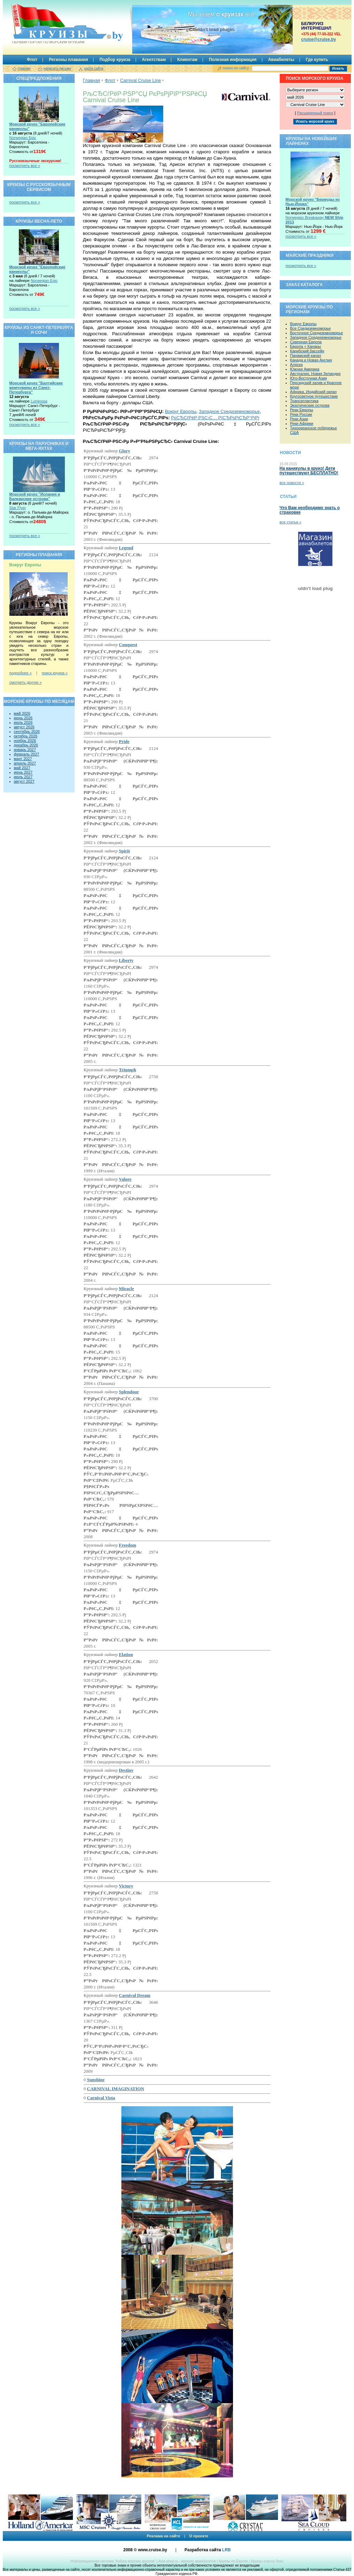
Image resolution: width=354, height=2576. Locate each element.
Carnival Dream (134, 1995)
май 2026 (22, 713)
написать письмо (57, 68)
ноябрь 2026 (25, 740)
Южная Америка (304, 369)
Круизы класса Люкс (267, 2561)
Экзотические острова (310, 405)
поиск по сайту (236, 68)
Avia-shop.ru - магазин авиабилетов (187, 2561)
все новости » (292, 483)
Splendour (129, 1391)
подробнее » (20, 673)
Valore (125, 1179)
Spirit (124, 850)
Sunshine (96, 2079)
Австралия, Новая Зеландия (315, 373)
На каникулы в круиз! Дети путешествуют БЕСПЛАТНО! (309, 470)
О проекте (198, 2536)
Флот (32, 59)
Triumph (127, 1069)
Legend (126, 547)
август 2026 (24, 727)
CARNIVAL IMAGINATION (115, 2088)
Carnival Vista (101, 2097)
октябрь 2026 (26, 736)
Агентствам (154, 59)
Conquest (128, 644)
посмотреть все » (24, 165)
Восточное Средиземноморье (316, 333)
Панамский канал (305, 355)
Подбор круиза (114, 59)
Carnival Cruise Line (140, 80)
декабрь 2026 (26, 745)
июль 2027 (23, 777)
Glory (124, 450)
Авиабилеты (281, 59)
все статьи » (291, 522)
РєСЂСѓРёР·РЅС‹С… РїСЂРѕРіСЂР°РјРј (215, 417)
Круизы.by (48, 24)
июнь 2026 (23, 718)
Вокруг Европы (180, 411)
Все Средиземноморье (310, 328)
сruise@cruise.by (318, 39)
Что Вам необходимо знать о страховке (310, 510)
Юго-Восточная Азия (308, 378)
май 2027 (22, 768)
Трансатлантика (304, 401)
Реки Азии (299, 419)
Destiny (126, 1770)
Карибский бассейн (307, 351)
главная (24, 68)
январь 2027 (25, 750)
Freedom (127, 1545)
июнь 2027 (23, 772)
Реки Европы (301, 410)
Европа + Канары (305, 346)
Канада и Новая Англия (311, 360)
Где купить (317, 59)
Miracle (126, 1288)
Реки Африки (302, 423)
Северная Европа (306, 342)
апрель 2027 (25, 763)
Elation (126, 1654)
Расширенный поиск (315, 113)
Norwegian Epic (22, 138)
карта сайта (93, 68)
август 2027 (24, 781)
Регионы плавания (68, 59)
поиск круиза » (55, 673)
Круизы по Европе (233, 2561)
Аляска (296, 364)
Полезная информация (233, 59)
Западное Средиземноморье (229, 411)
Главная (91, 80)
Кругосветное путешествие (314, 396)
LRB (226, 2549)
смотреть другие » (25, 682)
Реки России (301, 414)
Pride (124, 741)
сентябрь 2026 (27, 731)
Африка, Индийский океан (313, 392)
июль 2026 (23, 722)
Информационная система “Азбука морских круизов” (113, 2561)
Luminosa (39, 401)
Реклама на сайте (163, 2536)
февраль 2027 (26, 754)
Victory (126, 1885)
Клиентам (187, 59)
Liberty (126, 960)
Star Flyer (17, 508)
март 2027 (23, 759)
